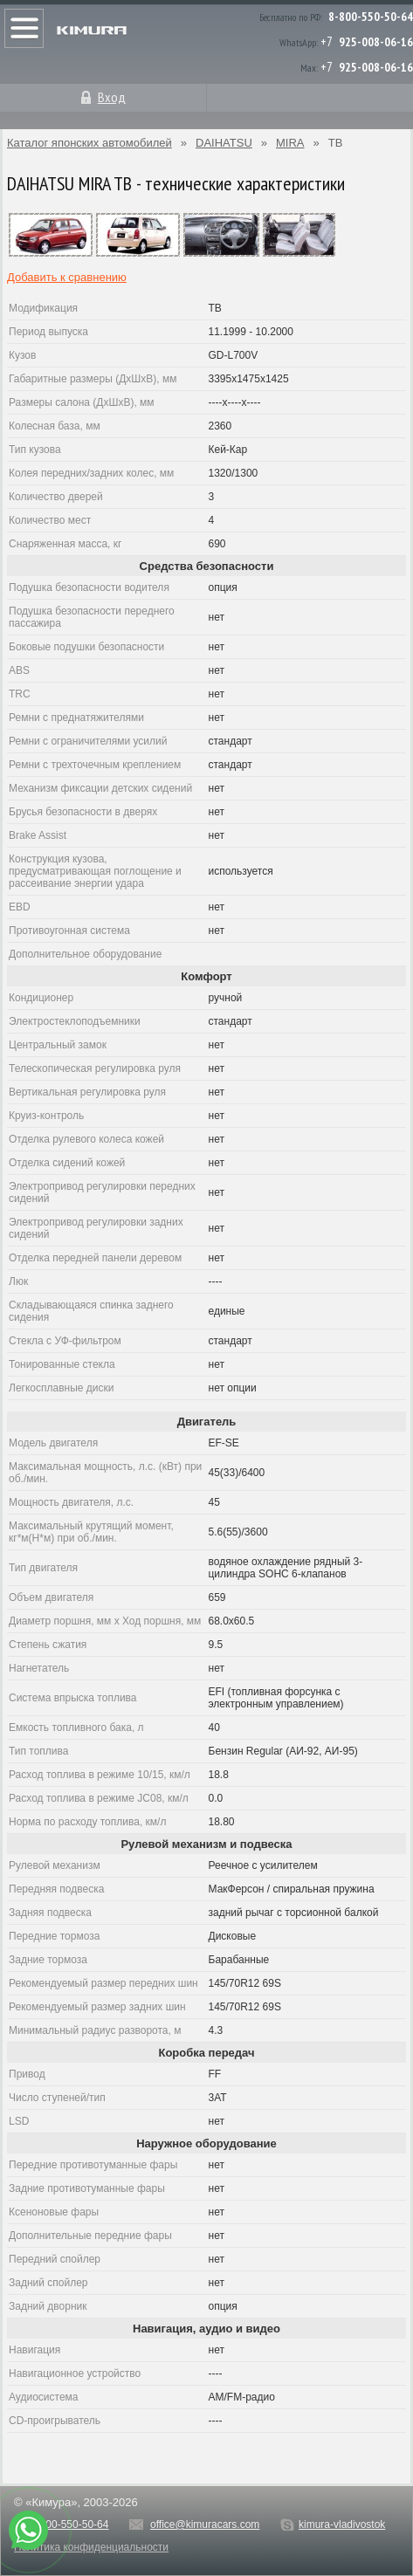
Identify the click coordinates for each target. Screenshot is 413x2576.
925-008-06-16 (376, 42)
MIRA (290, 142)
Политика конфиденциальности (91, 2547)
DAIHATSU (224, 142)
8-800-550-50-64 (370, 16)
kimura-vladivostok (342, 2524)
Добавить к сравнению (67, 277)
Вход (112, 97)
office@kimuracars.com (204, 2524)
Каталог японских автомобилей (89, 142)
